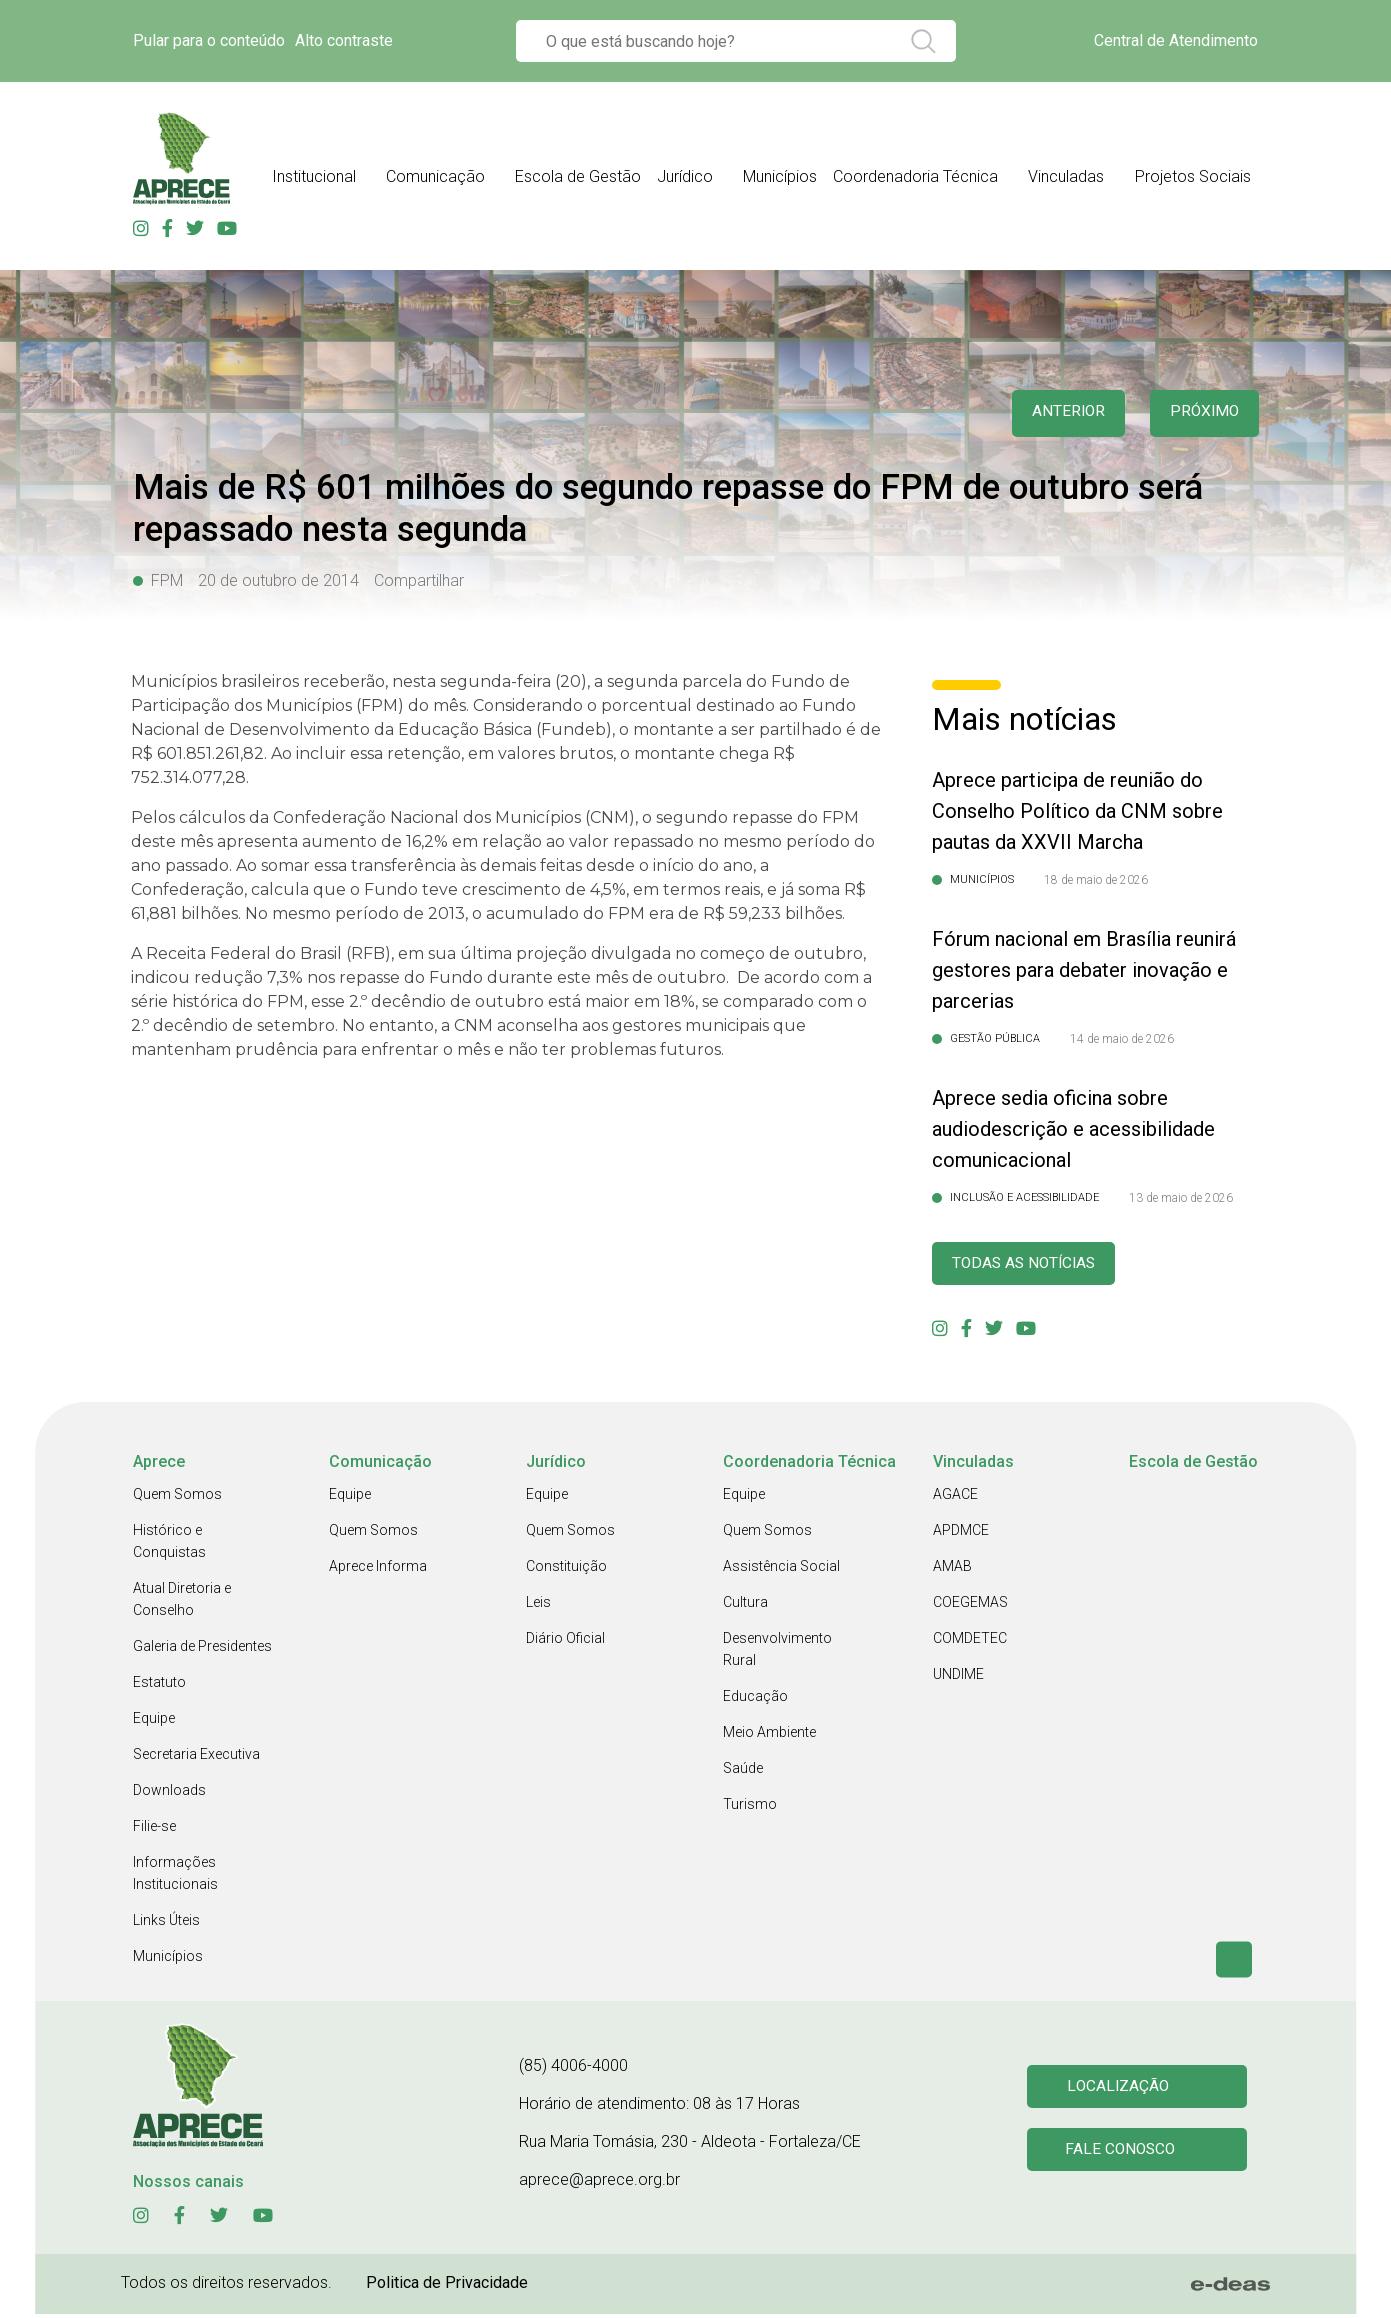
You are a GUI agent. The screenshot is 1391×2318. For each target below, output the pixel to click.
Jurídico (685, 176)
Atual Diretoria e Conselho (182, 1603)
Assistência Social (781, 1570)
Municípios (780, 176)
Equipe (154, 1722)
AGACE (955, 1498)
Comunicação (435, 176)
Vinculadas (1066, 176)
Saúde (743, 1772)
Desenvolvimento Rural (777, 1653)
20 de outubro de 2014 (278, 580)
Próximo (1200, 413)
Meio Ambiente (769, 1736)
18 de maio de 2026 (1096, 880)
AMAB (952, 1570)
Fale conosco (1124, 2155)
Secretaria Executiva (196, 1758)
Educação (755, 1700)
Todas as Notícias (1035, 1265)
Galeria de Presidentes (202, 1650)
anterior (1055, 413)
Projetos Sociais (1193, 176)
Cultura (745, 1606)
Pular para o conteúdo (209, 40)
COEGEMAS (970, 1606)
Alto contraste (344, 40)
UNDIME (958, 1678)
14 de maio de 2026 (1122, 1039)
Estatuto (159, 1686)
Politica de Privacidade (447, 2286)
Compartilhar (419, 580)
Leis (538, 1606)
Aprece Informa (378, 1570)
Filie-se (154, 1830)
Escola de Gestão (578, 176)
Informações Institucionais (175, 1877)
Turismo (750, 1808)
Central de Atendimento (1176, 40)
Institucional (314, 176)
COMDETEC (970, 1642)
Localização (1121, 2088)
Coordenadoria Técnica (915, 176)
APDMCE (961, 1534)
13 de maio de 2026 (1181, 1198)
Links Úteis (166, 1924)
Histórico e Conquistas (169, 1545)
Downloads (169, 1794)
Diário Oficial (565, 1642)
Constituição (566, 1570)
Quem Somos (177, 1498)
